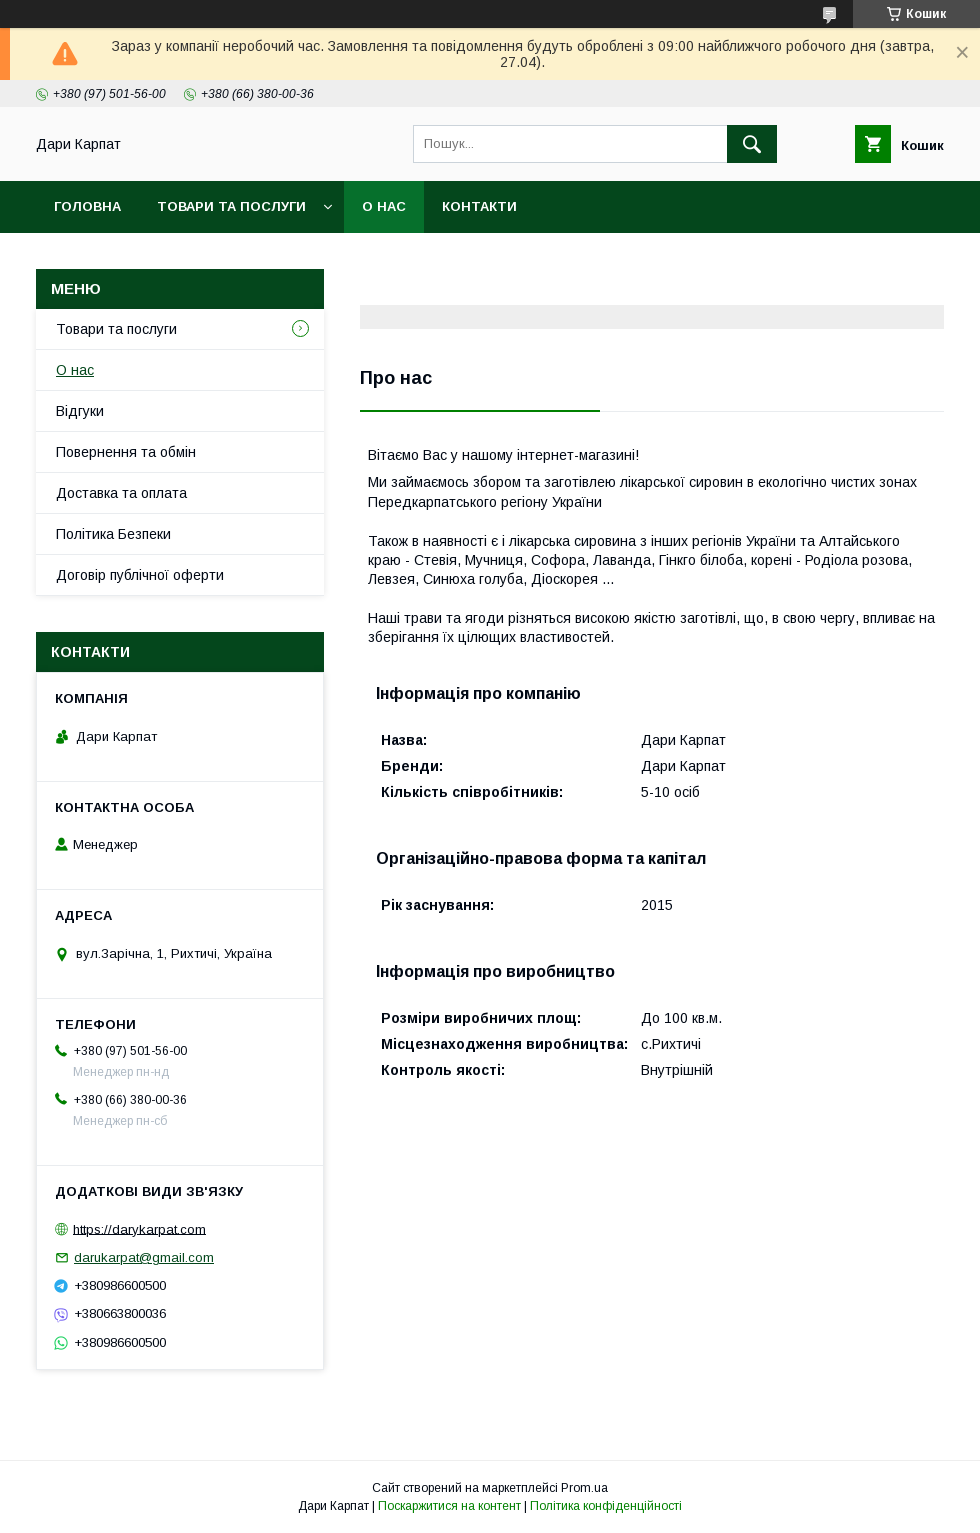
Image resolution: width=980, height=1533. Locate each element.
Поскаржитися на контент (449, 1506)
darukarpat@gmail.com (144, 1257)
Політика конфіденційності (606, 1506)
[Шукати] (752, 144)
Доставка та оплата (121, 493)
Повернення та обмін (126, 452)
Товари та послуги (231, 206)
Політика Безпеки (113, 534)
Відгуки (80, 411)
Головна (87, 206)
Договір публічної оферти (140, 575)
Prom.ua (584, 1488)
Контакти (479, 206)
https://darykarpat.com (139, 1228)
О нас (384, 206)
